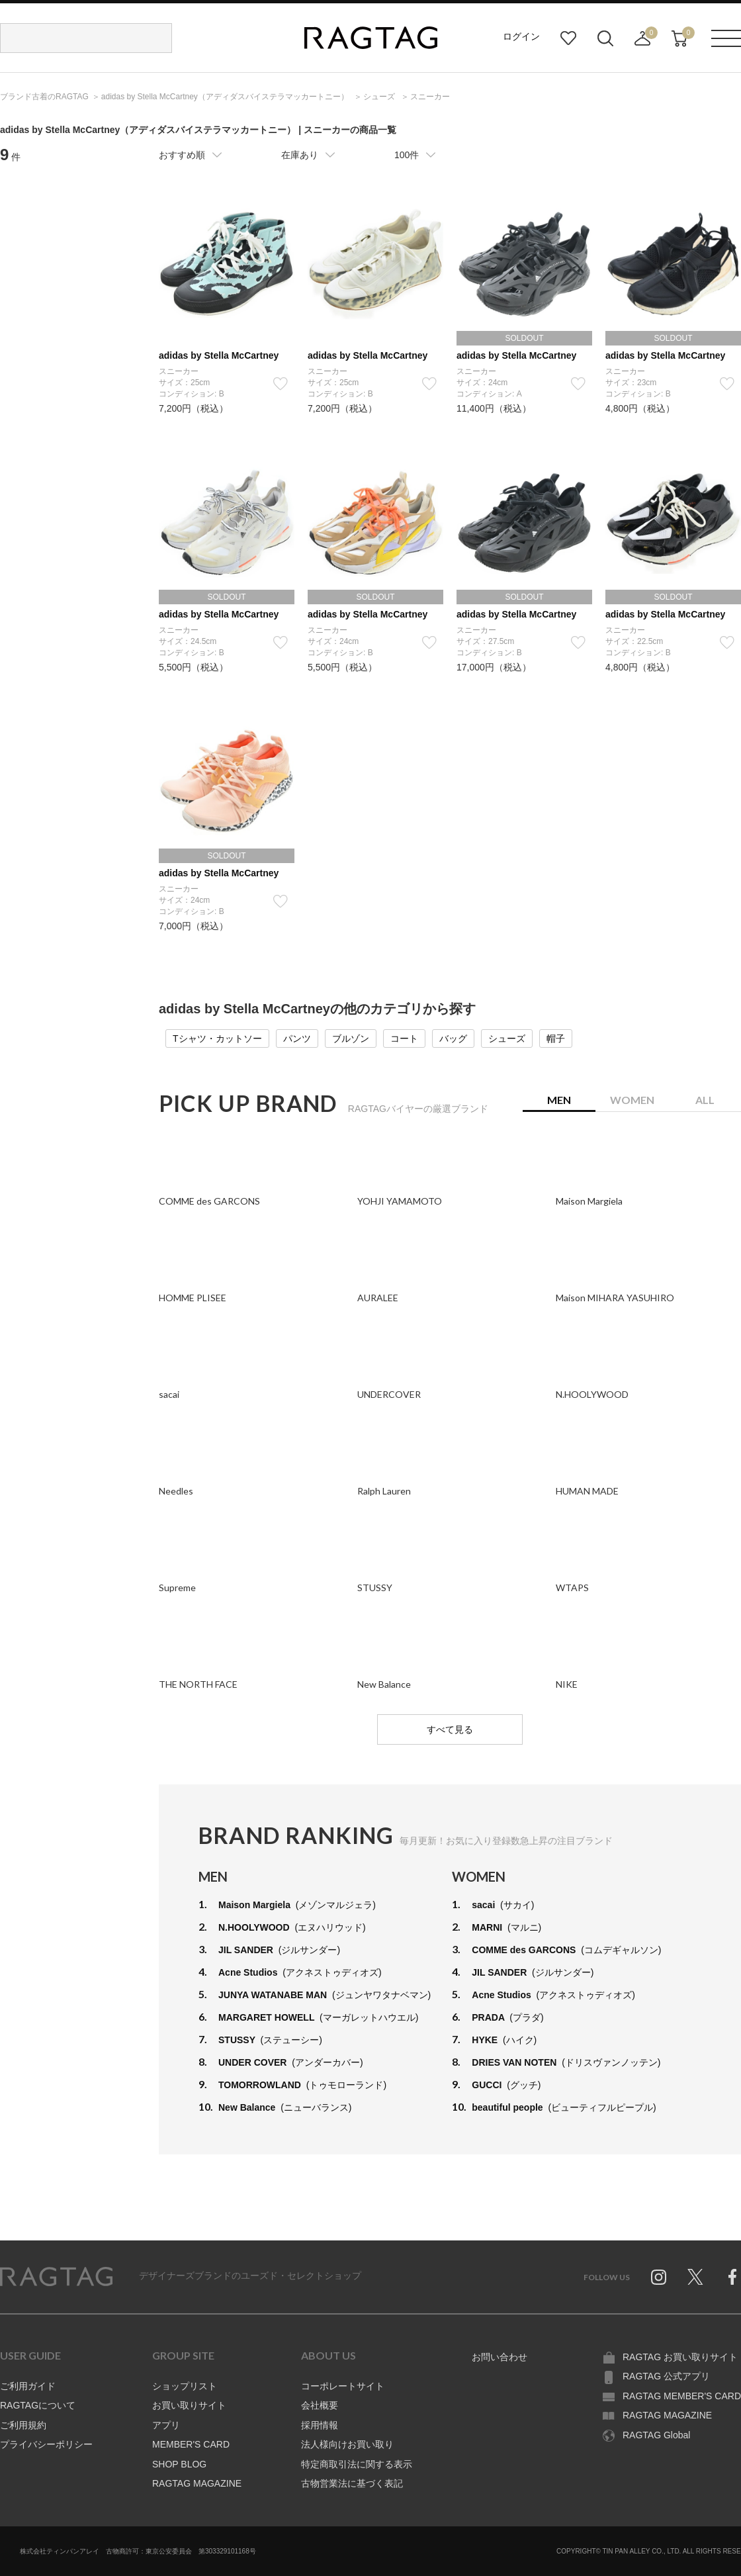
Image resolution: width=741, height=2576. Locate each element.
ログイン (521, 36)
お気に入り (568, 38)
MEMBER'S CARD (191, 2444)
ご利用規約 (23, 2425)
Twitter (695, 2276)
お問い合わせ (499, 2357)
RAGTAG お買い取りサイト (680, 2357)
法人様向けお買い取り (347, 2444)
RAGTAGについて (37, 2405)
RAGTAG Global (656, 2435)
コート (404, 1038)
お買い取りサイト (189, 2405)
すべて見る (450, 1729)
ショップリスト (184, 2386)
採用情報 (319, 2425)
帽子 (555, 1038)
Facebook (732, 2276)
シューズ (506, 1038)
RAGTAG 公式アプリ (666, 2376)
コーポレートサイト (342, 2386)
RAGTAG (56, 2277)
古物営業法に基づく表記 (352, 2483)
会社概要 (319, 2405)
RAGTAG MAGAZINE (196, 2483)
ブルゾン (350, 1038)
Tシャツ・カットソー (217, 1038)
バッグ (453, 1038)
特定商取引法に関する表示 (356, 2464)
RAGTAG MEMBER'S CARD (682, 2396)
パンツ (297, 1038)
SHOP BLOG (179, 2464)
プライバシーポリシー (46, 2444)
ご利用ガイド (28, 2386)
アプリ (166, 2425)
